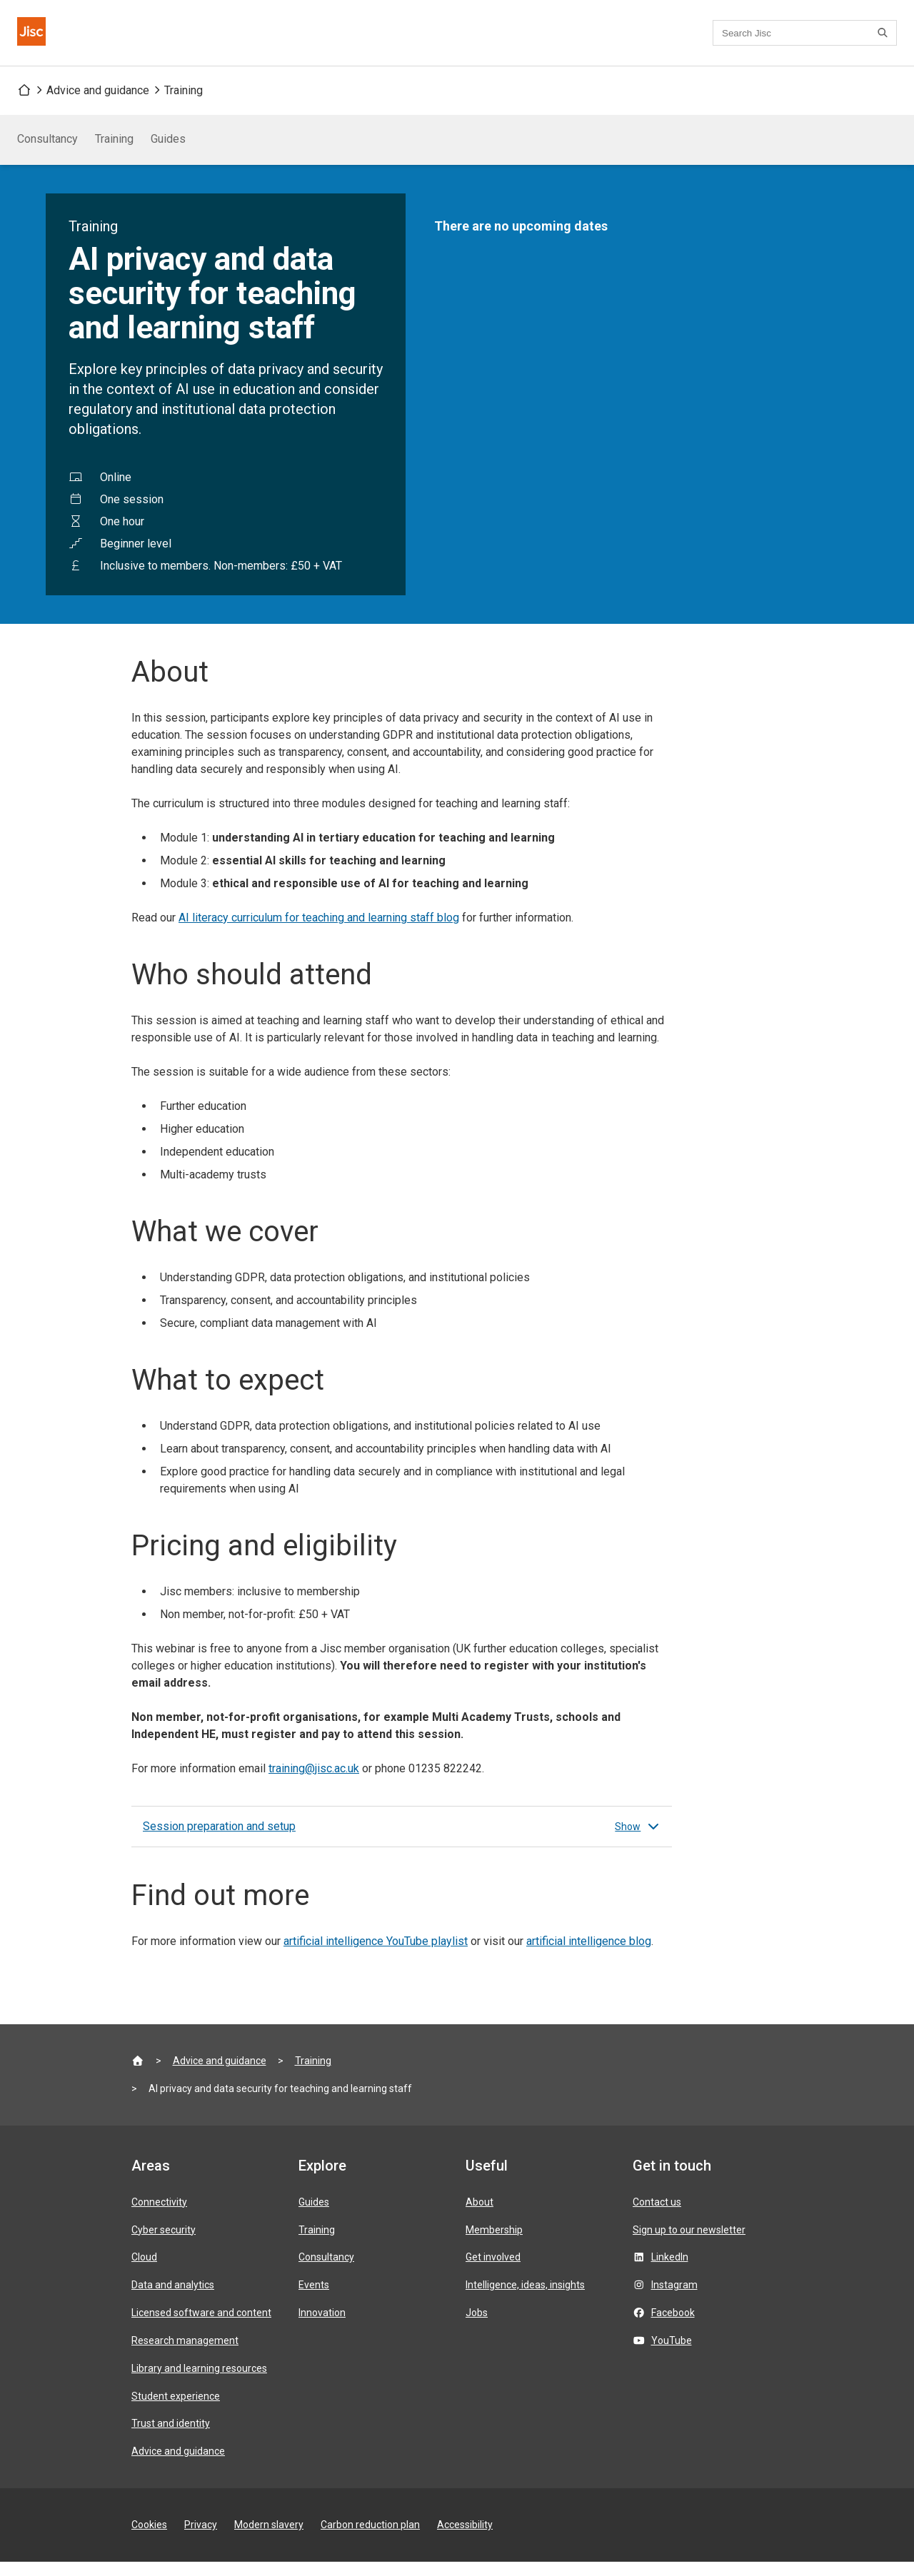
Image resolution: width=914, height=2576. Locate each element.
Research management (184, 2354)
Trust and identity (170, 2437)
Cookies (149, 2539)
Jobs (477, 2327)
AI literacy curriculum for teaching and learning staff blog (319, 932)
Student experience (175, 2410)
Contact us (423, 40)
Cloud (144, 2271)
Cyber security (163, 2244)
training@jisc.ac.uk (313, 1782)
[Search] (884, 40)
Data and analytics (172, 2299)
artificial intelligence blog (588, 1955)
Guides (168, 153)
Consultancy (47, 153)
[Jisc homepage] (40, 40)
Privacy (200, 2539)
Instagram (674, 2299)
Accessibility (465, 2539)
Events (313, 2299)
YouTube (671, 2354)
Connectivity (159, 2216)
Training (183, 104)
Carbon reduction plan (370, 2539)
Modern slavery (268, 2539)
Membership (494, 2244)
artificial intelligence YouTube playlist (375, 1955)
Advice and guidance (97, 104)
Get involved (493, 2271)
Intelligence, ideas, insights (525, 2299)
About (479, 2216)
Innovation (322, 2327)
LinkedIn (669, 2271)
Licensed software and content (201, 2327)
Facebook (673, 2327)
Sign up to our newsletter (689, 2244)
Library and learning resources (199, 2382)
